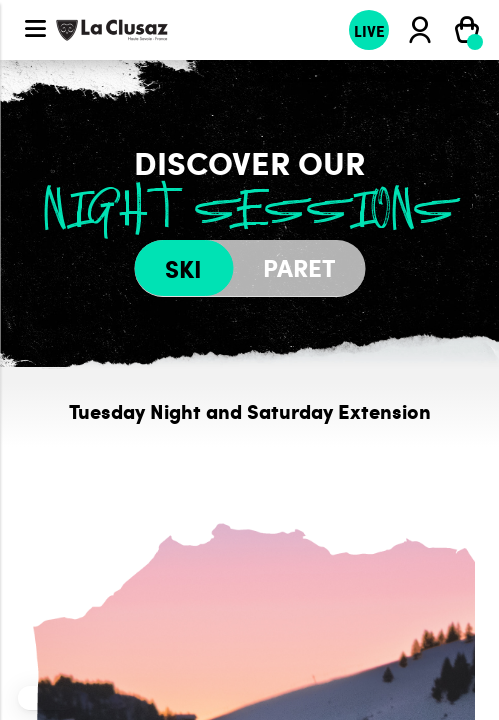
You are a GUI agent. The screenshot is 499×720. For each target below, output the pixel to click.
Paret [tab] (299, 267)
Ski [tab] (183, 268)
